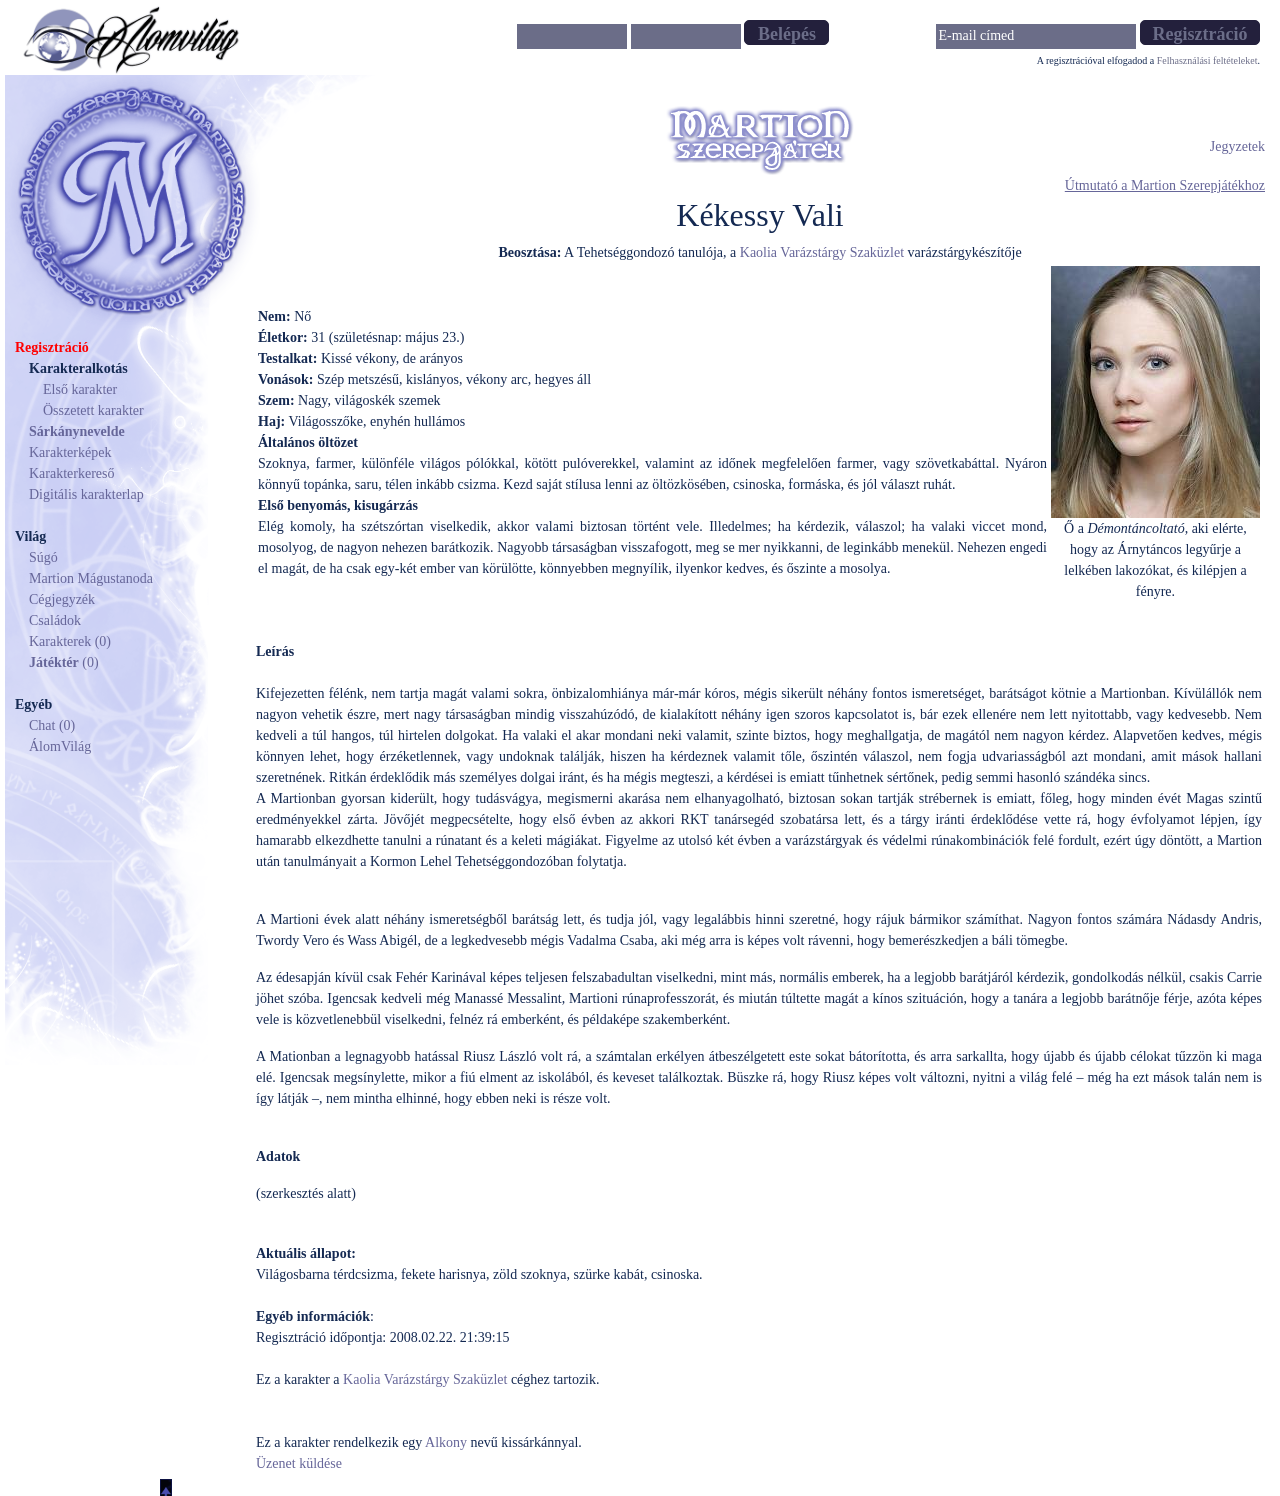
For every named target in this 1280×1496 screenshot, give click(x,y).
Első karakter (80, 389)
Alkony (446, 1442)
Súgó (43, 557)
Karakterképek (70, 452)
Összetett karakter (93, 410)
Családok (55, 620)
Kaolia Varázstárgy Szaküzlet (822, 252)
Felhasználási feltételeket (1207, 60)
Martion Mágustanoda (91, 578)
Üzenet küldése (299, 1463)
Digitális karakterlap (86, 494)
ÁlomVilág (60, 746)
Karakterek (60, 641)
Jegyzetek (1237, 146)
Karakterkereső (72, 473)
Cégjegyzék (62, 599)
